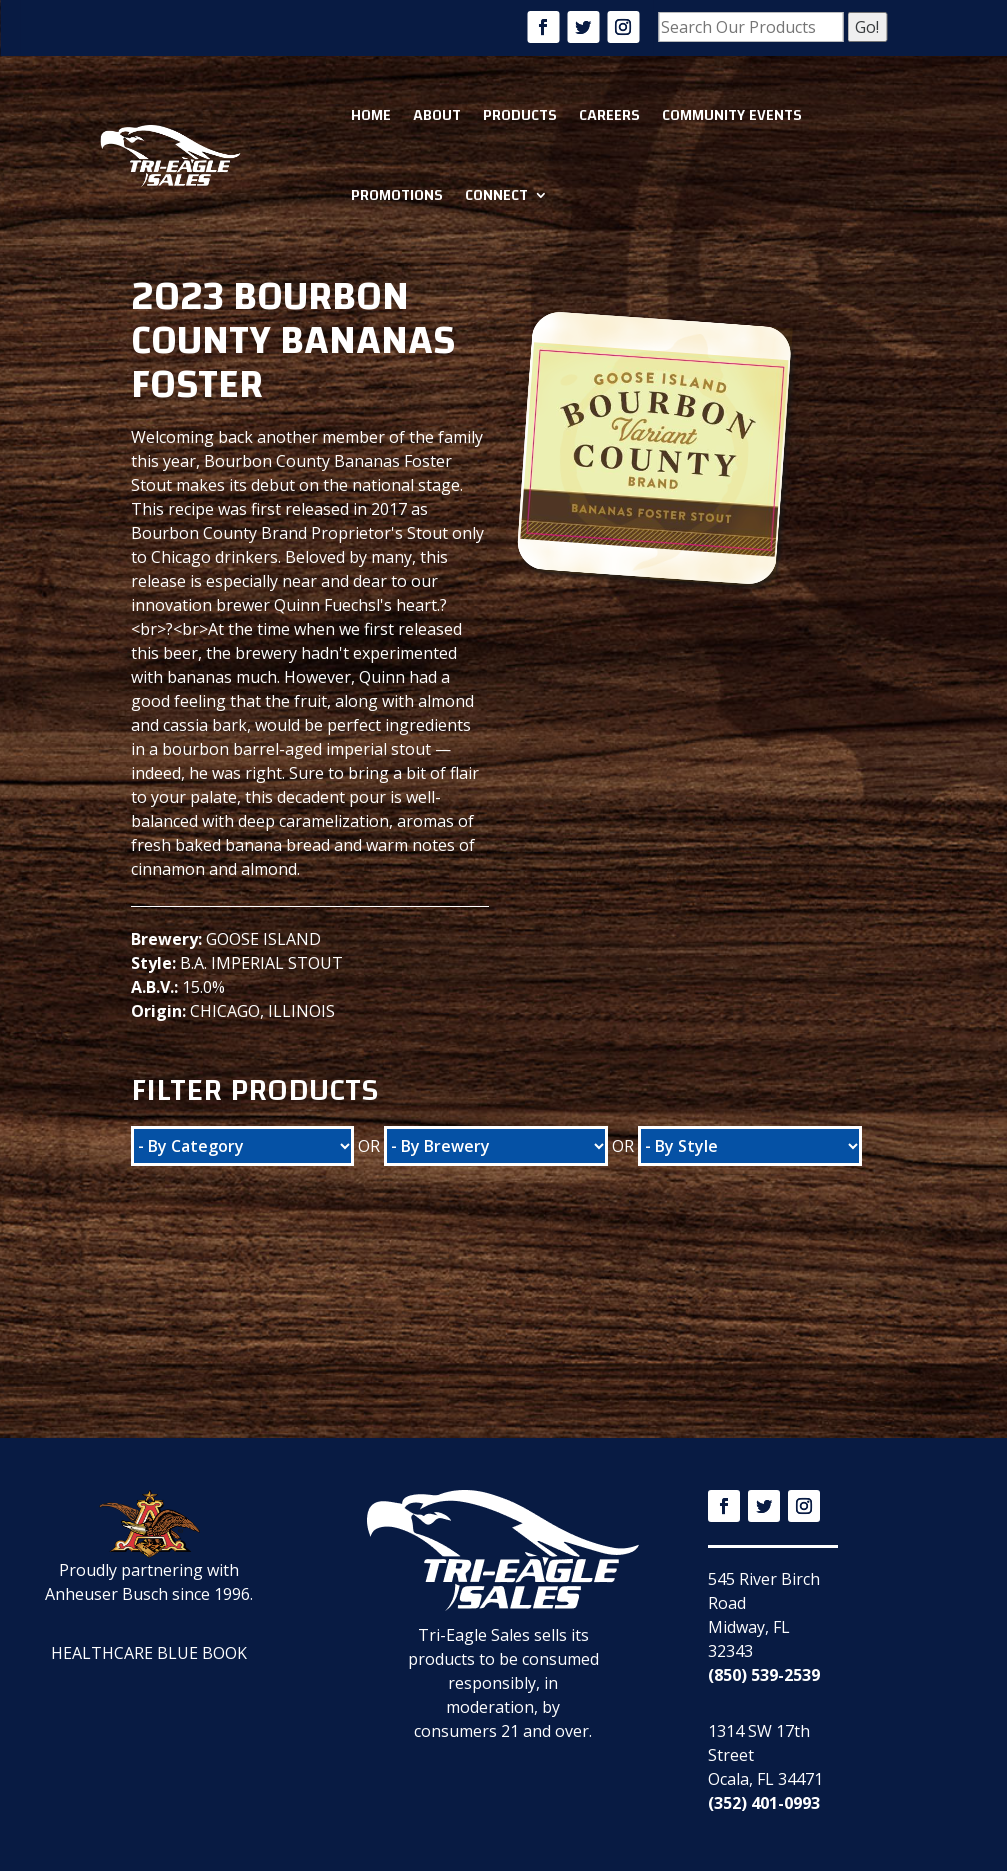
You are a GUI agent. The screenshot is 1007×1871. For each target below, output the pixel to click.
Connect (496, 195)
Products (520, 115)
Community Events (732, 115)
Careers (609, 115)
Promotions (397, 195)
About (437, 115)
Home (371, 115)
